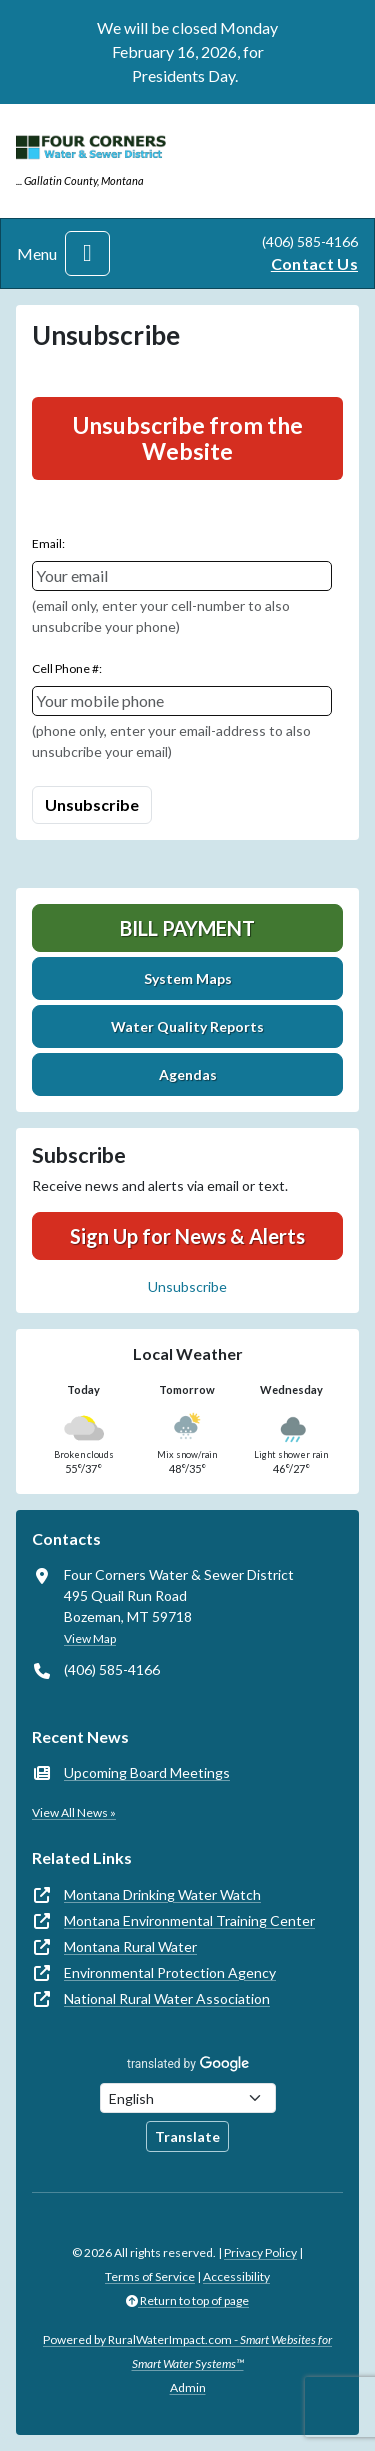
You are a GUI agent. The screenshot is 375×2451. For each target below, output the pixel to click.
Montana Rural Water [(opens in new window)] (130, 1946)
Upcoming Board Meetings (147, 1772)
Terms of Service (150, 2276)
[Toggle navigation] (87, 253)
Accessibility (236, 2276)
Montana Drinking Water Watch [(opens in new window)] (162, 1894)
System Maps (188, 978)
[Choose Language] (188, 2098)
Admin (188, 2387)
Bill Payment (187, 928)
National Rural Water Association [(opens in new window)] (167, 1998)
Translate (187, 2136)
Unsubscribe (187, 1286)
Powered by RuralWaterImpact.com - (187, 2351)
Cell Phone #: (67, 668)
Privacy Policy (260, 2252)
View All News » (74, 1812)
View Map (90, 1638)
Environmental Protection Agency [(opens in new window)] (170, 1972)
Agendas (188, 1074)
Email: (48, 543)
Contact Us (314, 263)
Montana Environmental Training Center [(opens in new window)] (189, 1920)
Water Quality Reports (187, 1026)
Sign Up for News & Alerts (187, 1236)
